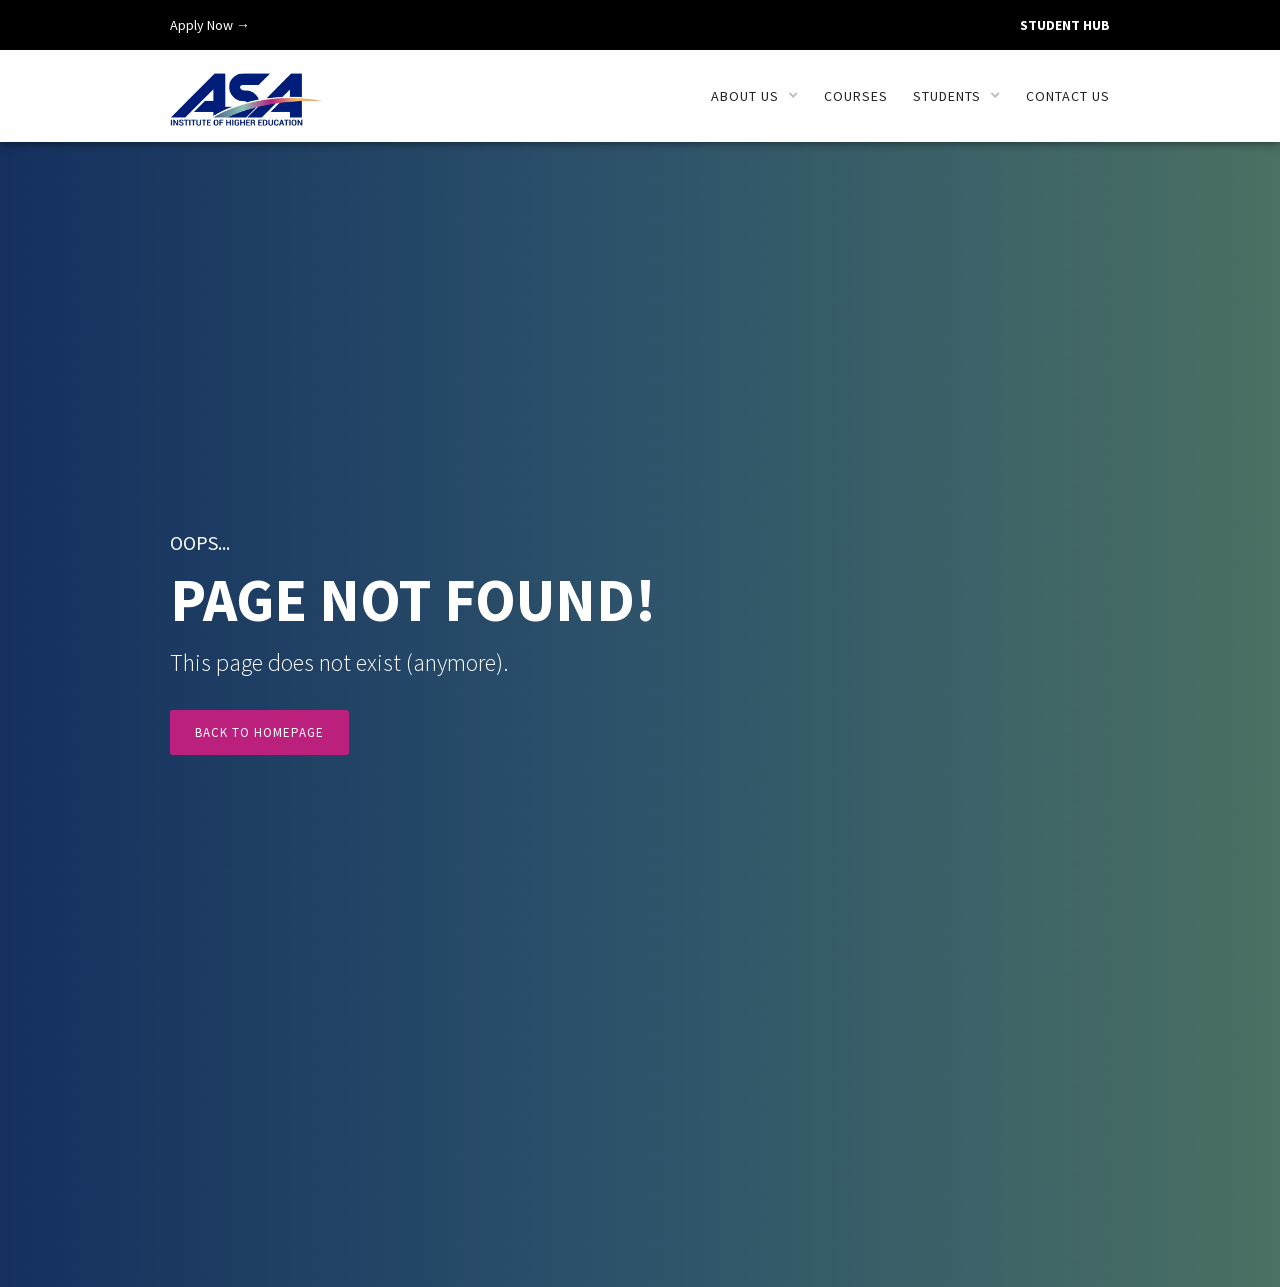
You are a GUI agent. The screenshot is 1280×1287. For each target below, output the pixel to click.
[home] (246, 88)
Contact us (1068, 96)
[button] (755, 96)
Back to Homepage (259, 736)
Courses (856, 96)
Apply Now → (210, 25)
